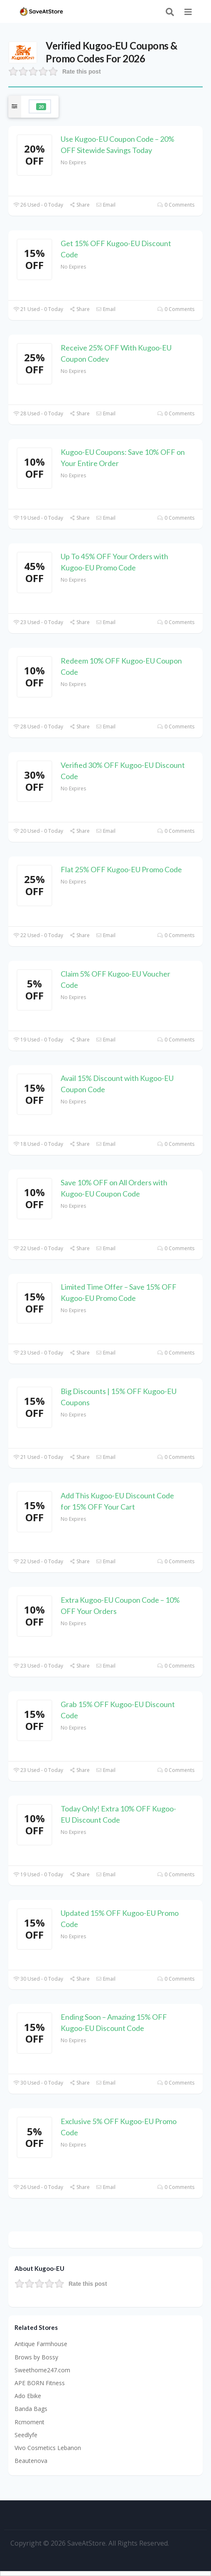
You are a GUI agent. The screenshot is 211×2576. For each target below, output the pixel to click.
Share (79, 204)
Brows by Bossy (36, 2357)
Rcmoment (29, 2422)
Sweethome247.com (42, 2370)
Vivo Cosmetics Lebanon (48, 2448)
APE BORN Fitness (40, 2383)
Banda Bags (31, 2409)
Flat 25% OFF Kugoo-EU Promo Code (121, 869)
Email (105, 204)
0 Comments (175, 204)
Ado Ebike (28, 2396)
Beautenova (31, 2461)
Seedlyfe (26, 2435)
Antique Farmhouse (41, 2344)
